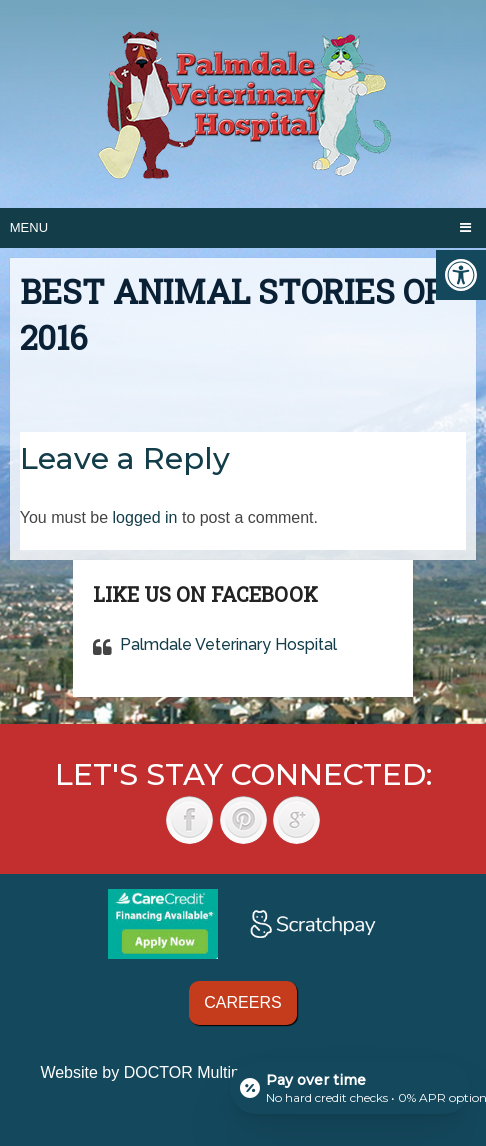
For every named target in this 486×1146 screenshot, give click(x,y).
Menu (29, 227)
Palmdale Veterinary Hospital (228, 644)
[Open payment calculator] (350, 1088)
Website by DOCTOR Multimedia (157, 1072)
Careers (242, 1002)
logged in (145, 517)
